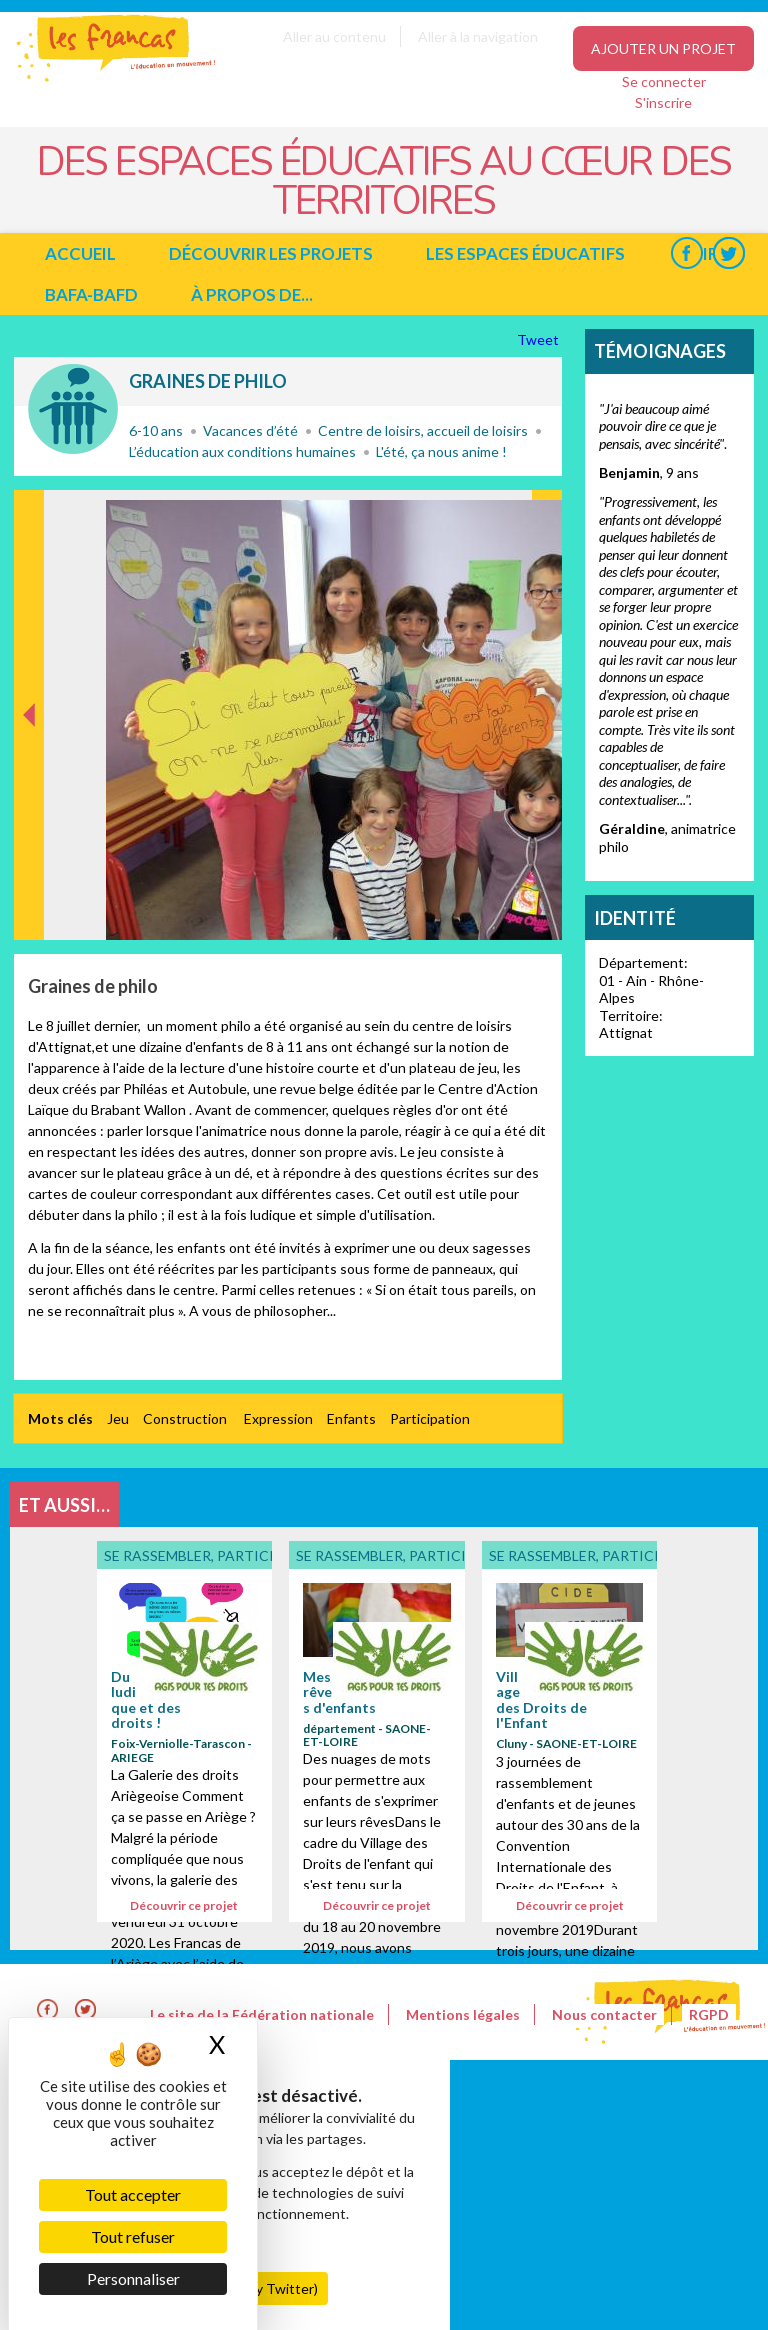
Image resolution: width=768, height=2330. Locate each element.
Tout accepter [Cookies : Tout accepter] (133, 2194)
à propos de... (252, 294)
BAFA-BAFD (91, 294)
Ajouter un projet (663, 48)
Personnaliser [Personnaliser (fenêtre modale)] (133, 2278)
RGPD (709, 2014)
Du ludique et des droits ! (146, 1699)
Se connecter (664, 81)
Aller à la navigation (478, 36)
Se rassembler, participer (73, 409)
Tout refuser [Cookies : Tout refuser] (133, 2236)
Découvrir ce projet (184, 1905)
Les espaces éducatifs (525, 253)
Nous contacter (604, 2014)
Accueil (80, 253)
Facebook (686, 253)
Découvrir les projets (271, 253)
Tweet (539, 339)
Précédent (29, 908)
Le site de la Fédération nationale (262, 2014)
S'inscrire (663, 102)
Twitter (728, 253)
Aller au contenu (334, 36)
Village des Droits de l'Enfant (541, 1699)
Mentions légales (463, 2014)
